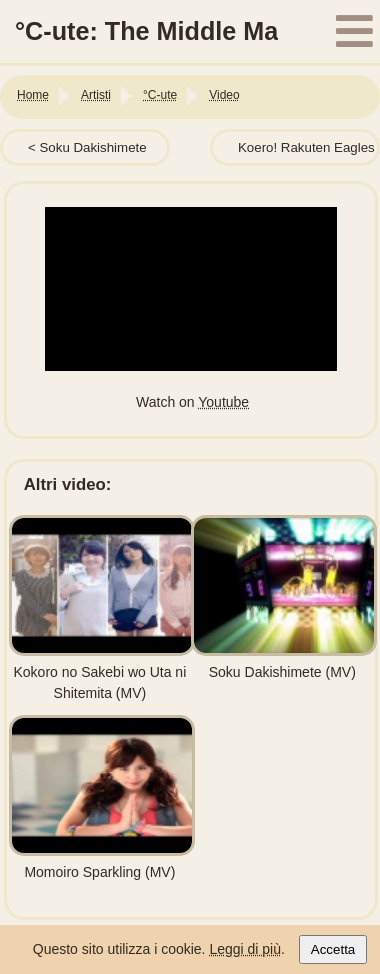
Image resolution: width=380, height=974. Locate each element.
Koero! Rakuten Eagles (306, 147)
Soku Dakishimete (92, 147)
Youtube (223, 402)
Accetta (333, 949)
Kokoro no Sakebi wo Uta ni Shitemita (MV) (102, 672)
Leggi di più (245, 949)
